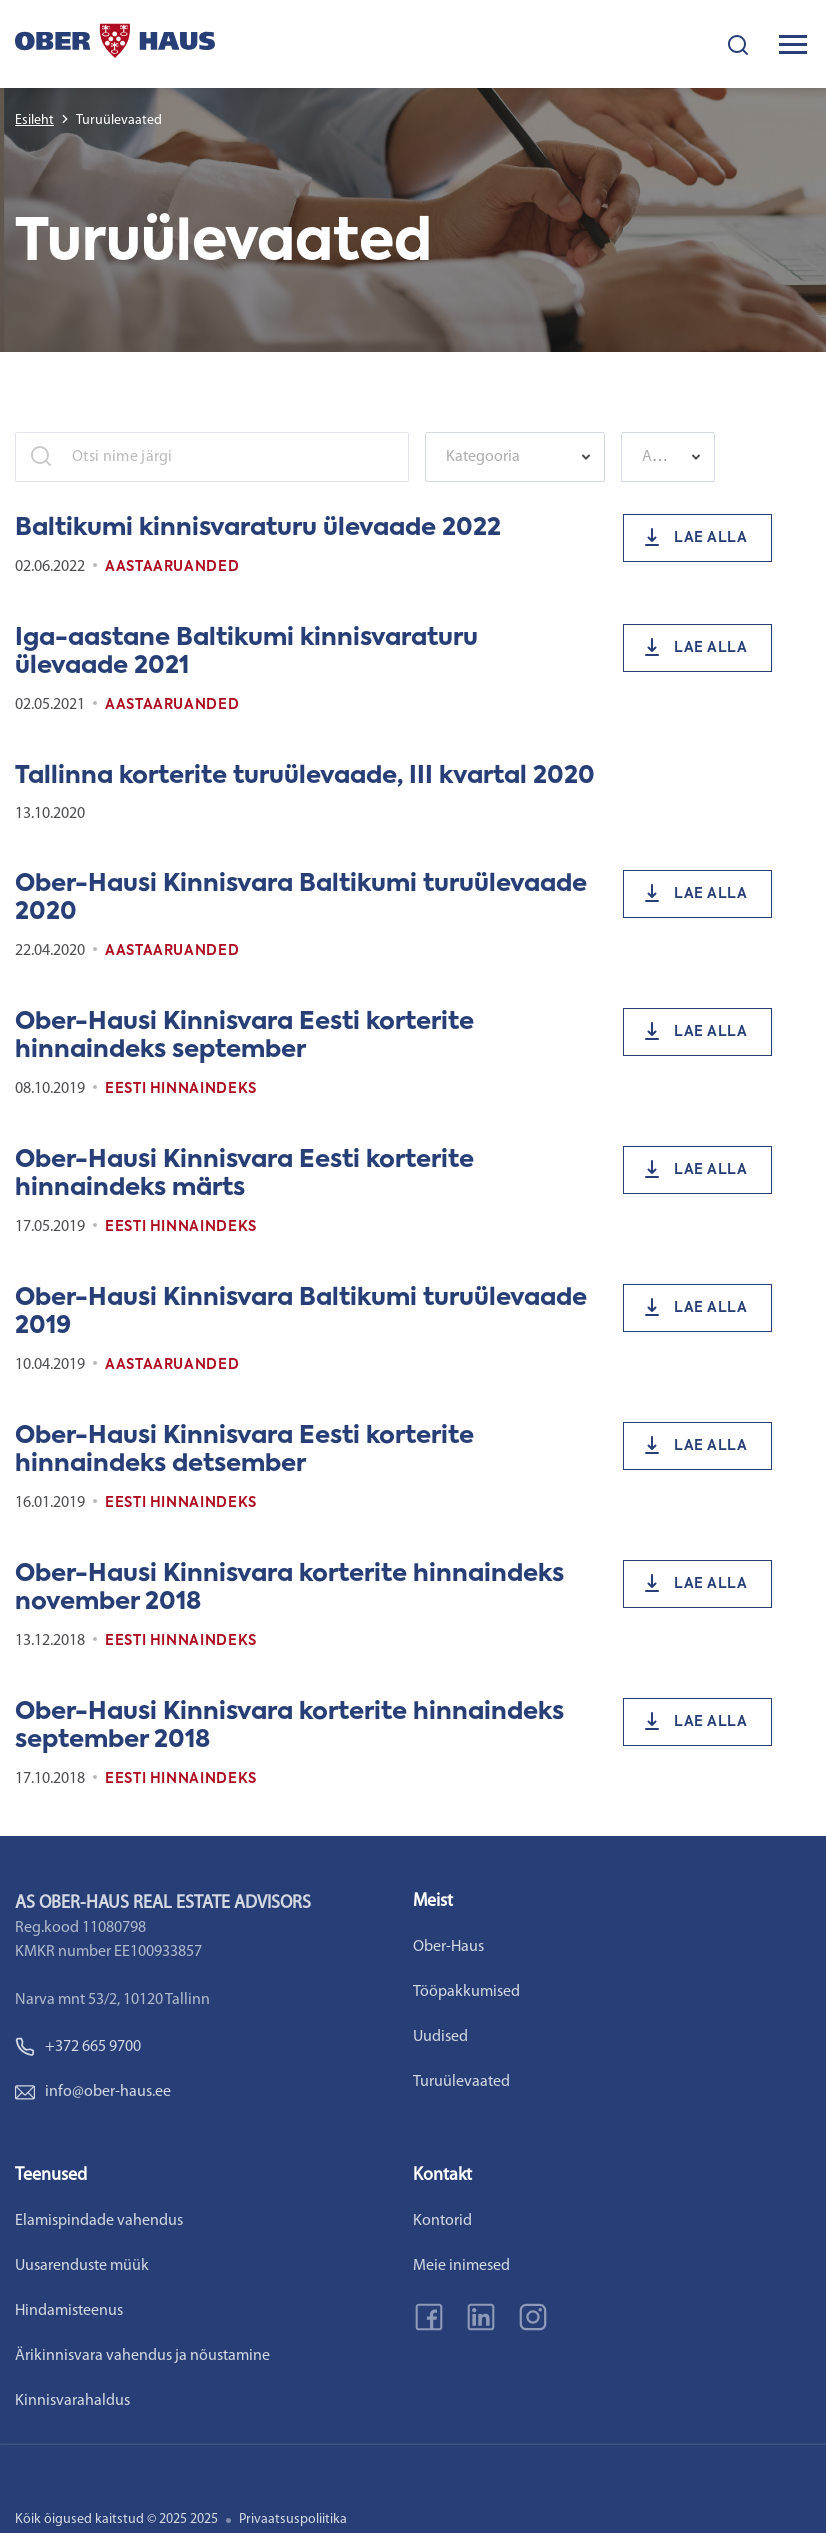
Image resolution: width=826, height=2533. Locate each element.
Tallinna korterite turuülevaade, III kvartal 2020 (305, 776)
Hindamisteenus (69, 2311)
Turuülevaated (461, 2082)
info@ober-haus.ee (93, 2092)
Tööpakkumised (466, 1992)
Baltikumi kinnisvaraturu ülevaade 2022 (258, 528)
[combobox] (515, 457)
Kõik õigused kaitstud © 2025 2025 (116, 2519)
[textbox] (505, 457)
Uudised (440, 2037)
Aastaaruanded (172, 567)
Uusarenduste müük (82, 2266)
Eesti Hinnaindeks (181, 1089)
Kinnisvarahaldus (72, 2401)
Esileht (34, 120)
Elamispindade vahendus (99, 2221)
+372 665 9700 (78, 2047)
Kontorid (442, 2221)
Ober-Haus (448, 1947)
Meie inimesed (461, 2266)
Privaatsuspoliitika (293, 2519)
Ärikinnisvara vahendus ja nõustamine (142, 2356)
